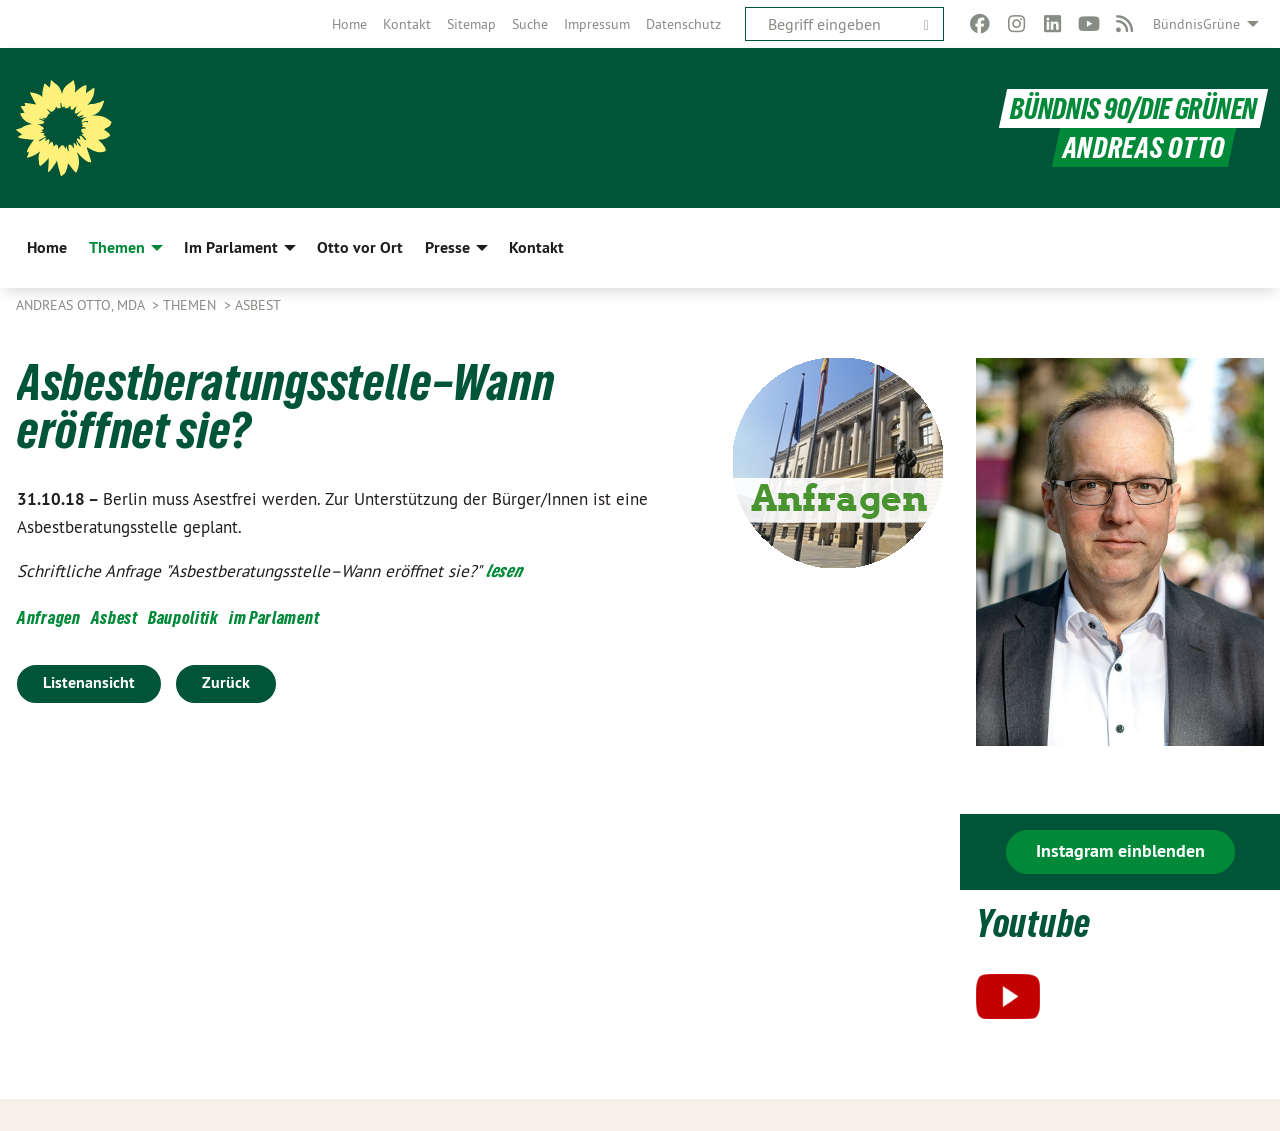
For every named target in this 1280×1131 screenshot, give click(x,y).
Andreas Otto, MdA (82, 305)
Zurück (226, 682)
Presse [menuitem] (447, 247)
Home (349, 24)
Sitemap (471, 24)
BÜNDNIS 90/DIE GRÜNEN (1133, 108)
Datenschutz (683, 24)
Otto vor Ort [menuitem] (360, 247)
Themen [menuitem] (117, 247)
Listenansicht (89, 682)
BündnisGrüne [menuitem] (1196, 24)
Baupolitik (183, 617)
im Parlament (274, 617)
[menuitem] (349, 24)
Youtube (1033, 923)
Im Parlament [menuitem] (231, 247)
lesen (504, 570)
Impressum (597, 24)
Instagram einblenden (1120, 850)
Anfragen (49, 617)
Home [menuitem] (47, 247)
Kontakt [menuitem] (536, 247)
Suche (530, 24)
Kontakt (407, 24)
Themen (191, 305)
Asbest (258, 305)
